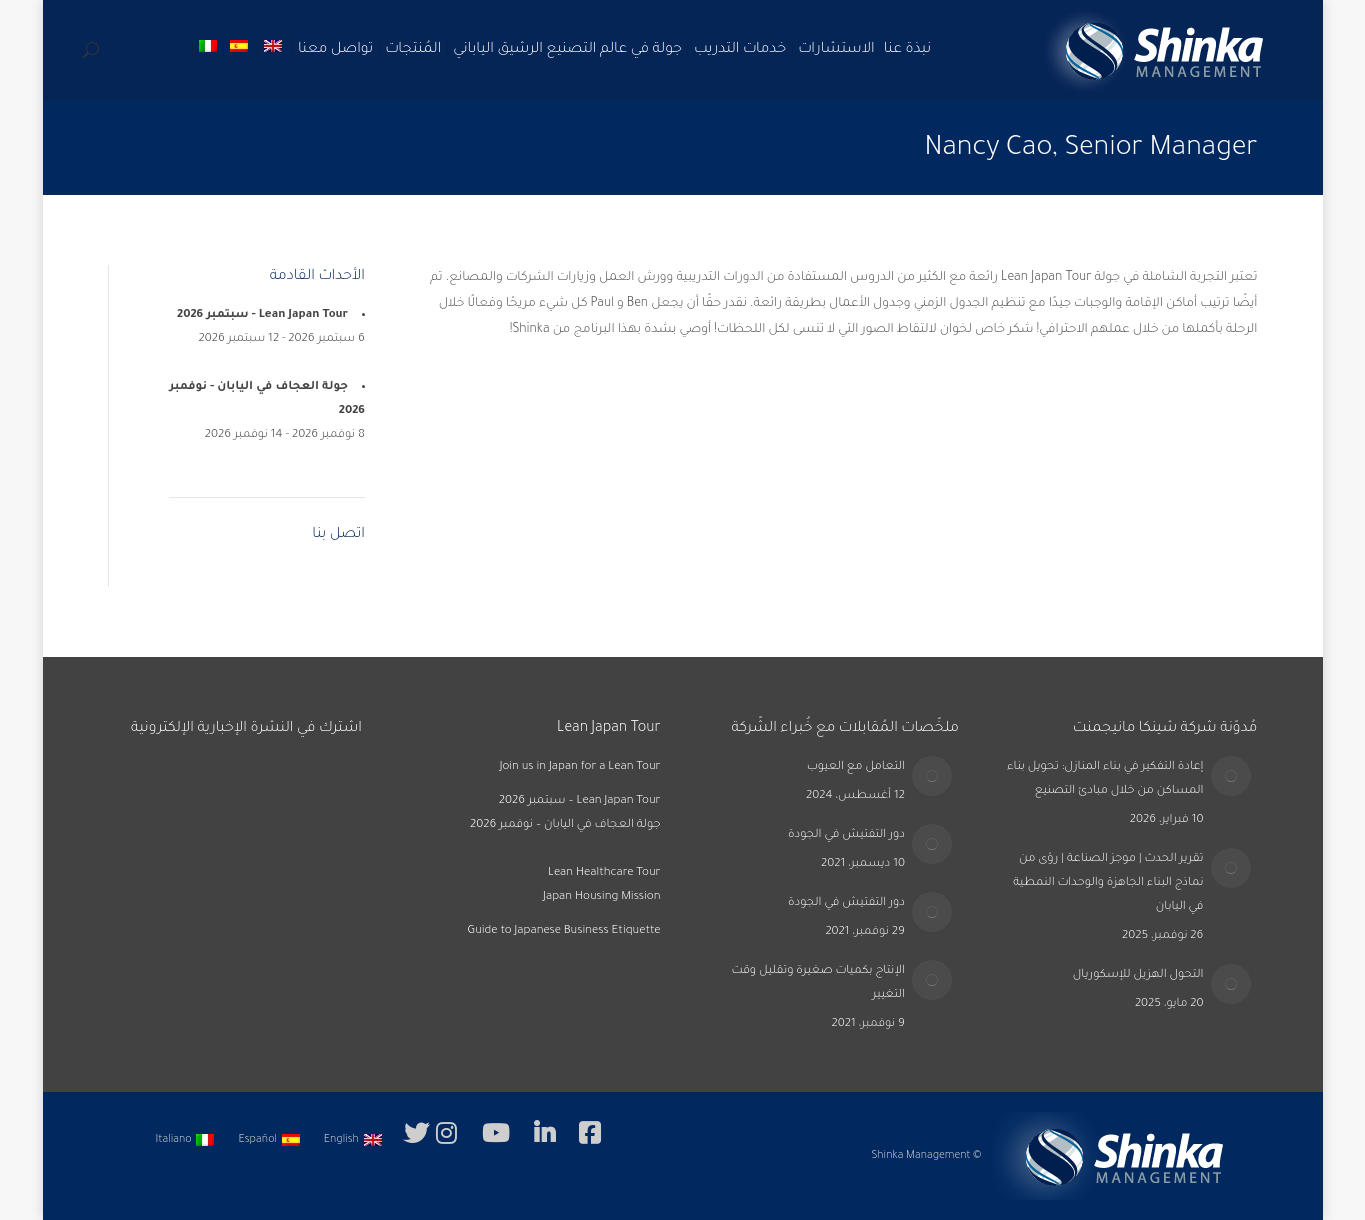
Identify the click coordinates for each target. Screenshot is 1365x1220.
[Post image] (1231, 776)
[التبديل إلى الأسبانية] (241, 50)
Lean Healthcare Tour (604, 873)
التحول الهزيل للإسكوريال (1138, 975)
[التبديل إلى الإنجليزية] (275, 50)
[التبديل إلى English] (355, 1141)
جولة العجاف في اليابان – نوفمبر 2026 (565, 825)
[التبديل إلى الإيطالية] (210, 50)
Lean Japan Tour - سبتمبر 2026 (262, 315)
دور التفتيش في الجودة (846, 835)
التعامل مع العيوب (856, 767)
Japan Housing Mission (601, 897)
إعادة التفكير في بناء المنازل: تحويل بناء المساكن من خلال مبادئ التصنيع (1105, 779)
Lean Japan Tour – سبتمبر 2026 (580, 801)
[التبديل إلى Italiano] (187, 1141)
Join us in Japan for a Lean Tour (580, 767)
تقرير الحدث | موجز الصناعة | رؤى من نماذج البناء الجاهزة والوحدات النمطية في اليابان (1108, 883)
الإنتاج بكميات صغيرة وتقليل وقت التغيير (818, 983)
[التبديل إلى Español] (270, 1141)
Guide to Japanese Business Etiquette (563, 931)
